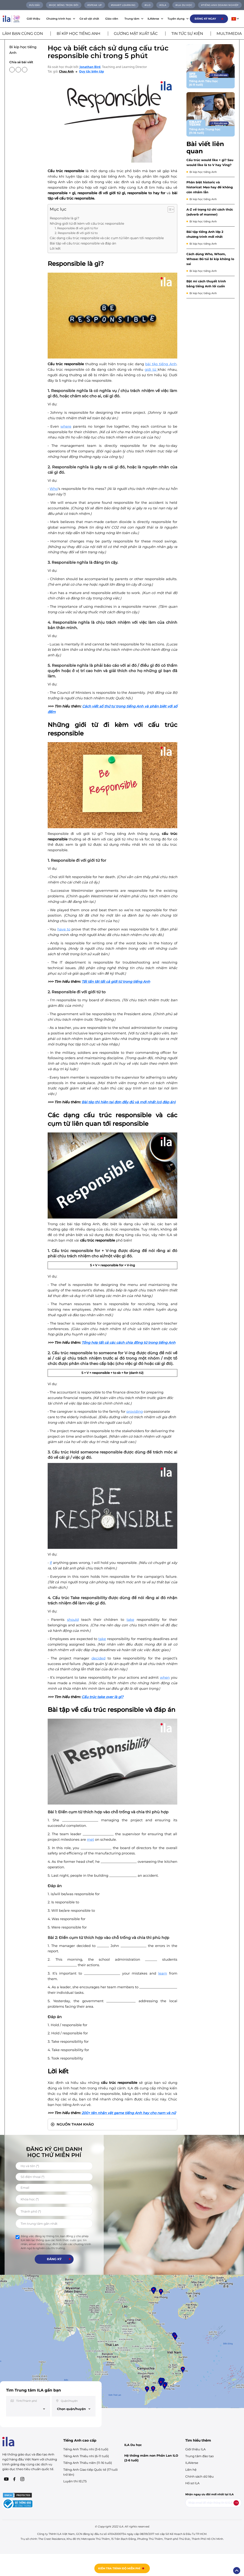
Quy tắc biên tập (91, 71)
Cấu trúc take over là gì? (102, 1697)
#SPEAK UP (94, 5)
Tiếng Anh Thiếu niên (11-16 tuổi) (87, 2463)
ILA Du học (133, 2445)
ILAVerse (154, 18)
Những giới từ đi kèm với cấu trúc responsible (87, 223)
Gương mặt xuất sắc (136, 33)
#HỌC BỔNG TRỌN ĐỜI (64, 5)
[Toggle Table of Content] (169, 209)
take (130, 1620)
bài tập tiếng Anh (160, 364)
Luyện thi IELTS (75, 2481)
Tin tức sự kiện (187, 33)
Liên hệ (191, 2469)
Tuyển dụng (177, 18)
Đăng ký (54, 2259)
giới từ (151, 369)
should (73, 1620)
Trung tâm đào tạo (199, 2456)
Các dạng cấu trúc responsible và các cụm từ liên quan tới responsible (107, 238)
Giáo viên (111, 18)
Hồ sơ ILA (192, 2483)
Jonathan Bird (90, 67)
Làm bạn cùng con (22, 33)
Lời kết (55, 248)
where (65, 426)
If (51, 1563)
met (90, 1839)
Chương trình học (59, 18)
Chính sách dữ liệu (199, 2476)
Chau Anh (66, 71)
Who (54, 489)
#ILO (147, 5)
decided (98, 1658)
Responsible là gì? (64, 218)
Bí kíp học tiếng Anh (78, 33)
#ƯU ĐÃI (34, 5)
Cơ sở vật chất (89, 18)
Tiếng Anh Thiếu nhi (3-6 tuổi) (85, 2449)
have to (63, 929)
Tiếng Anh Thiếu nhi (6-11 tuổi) (86, 2456)
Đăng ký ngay (205, 18)
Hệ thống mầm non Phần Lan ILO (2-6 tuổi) (151, 2458)
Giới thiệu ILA (195, 2449)
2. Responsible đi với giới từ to (76, 233)
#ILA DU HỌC (183, 5)
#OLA (162, 5)
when (165, 1677)
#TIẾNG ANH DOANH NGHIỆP (220, 5)
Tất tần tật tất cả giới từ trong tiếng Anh (116, 982)
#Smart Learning (123, 5)
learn (162, 1973)
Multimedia (229, 33)
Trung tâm (132, 18)
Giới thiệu (33, 18)
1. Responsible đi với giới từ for (76, 228)
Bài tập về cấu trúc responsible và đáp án (83, 243)
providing (134, 1411)
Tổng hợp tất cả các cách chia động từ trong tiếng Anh (128, 1343)
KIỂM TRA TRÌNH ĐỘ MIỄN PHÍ (119, 2568)
